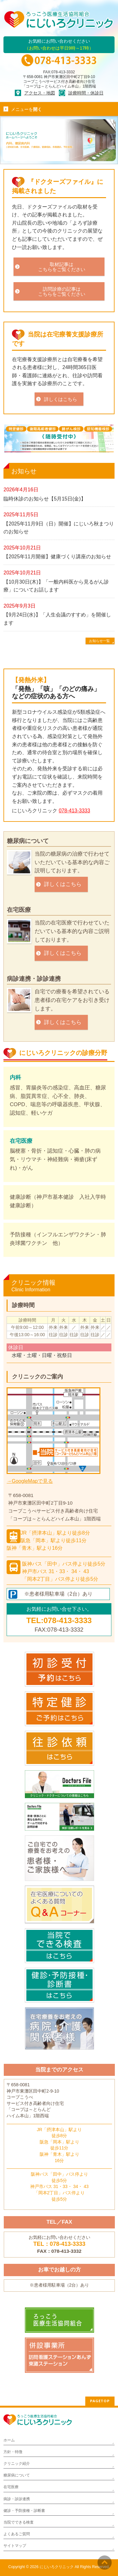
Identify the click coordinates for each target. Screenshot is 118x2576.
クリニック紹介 (16, 2463)
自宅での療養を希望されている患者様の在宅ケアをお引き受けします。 (72, 1000)
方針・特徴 (12, 2452)
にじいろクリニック (57, 2567)
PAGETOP (100, 2401)
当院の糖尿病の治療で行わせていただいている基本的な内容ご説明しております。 (72, 862)
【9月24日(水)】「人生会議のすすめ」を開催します (57, 619)
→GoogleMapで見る (30, 1481)
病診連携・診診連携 (34, 978)
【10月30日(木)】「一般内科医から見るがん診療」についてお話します (56, 586)
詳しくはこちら (60, 399)
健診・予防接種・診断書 (24, 2510)
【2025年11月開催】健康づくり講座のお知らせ (57, 556)
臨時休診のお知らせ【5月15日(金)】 (44, 498)
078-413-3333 (74, 810)
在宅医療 (19, 909)
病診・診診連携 (16, 2499)
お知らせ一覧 (99, 641)
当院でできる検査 (18, 2522)
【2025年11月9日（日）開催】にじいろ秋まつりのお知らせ (58, 528)
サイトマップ (14, 2545)
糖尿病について (28, 841)
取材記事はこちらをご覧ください (61, 267)
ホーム (9, 2440)
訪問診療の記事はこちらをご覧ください (61, 291)
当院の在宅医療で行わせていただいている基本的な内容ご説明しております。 (72, 931)
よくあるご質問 (16, 2534)
